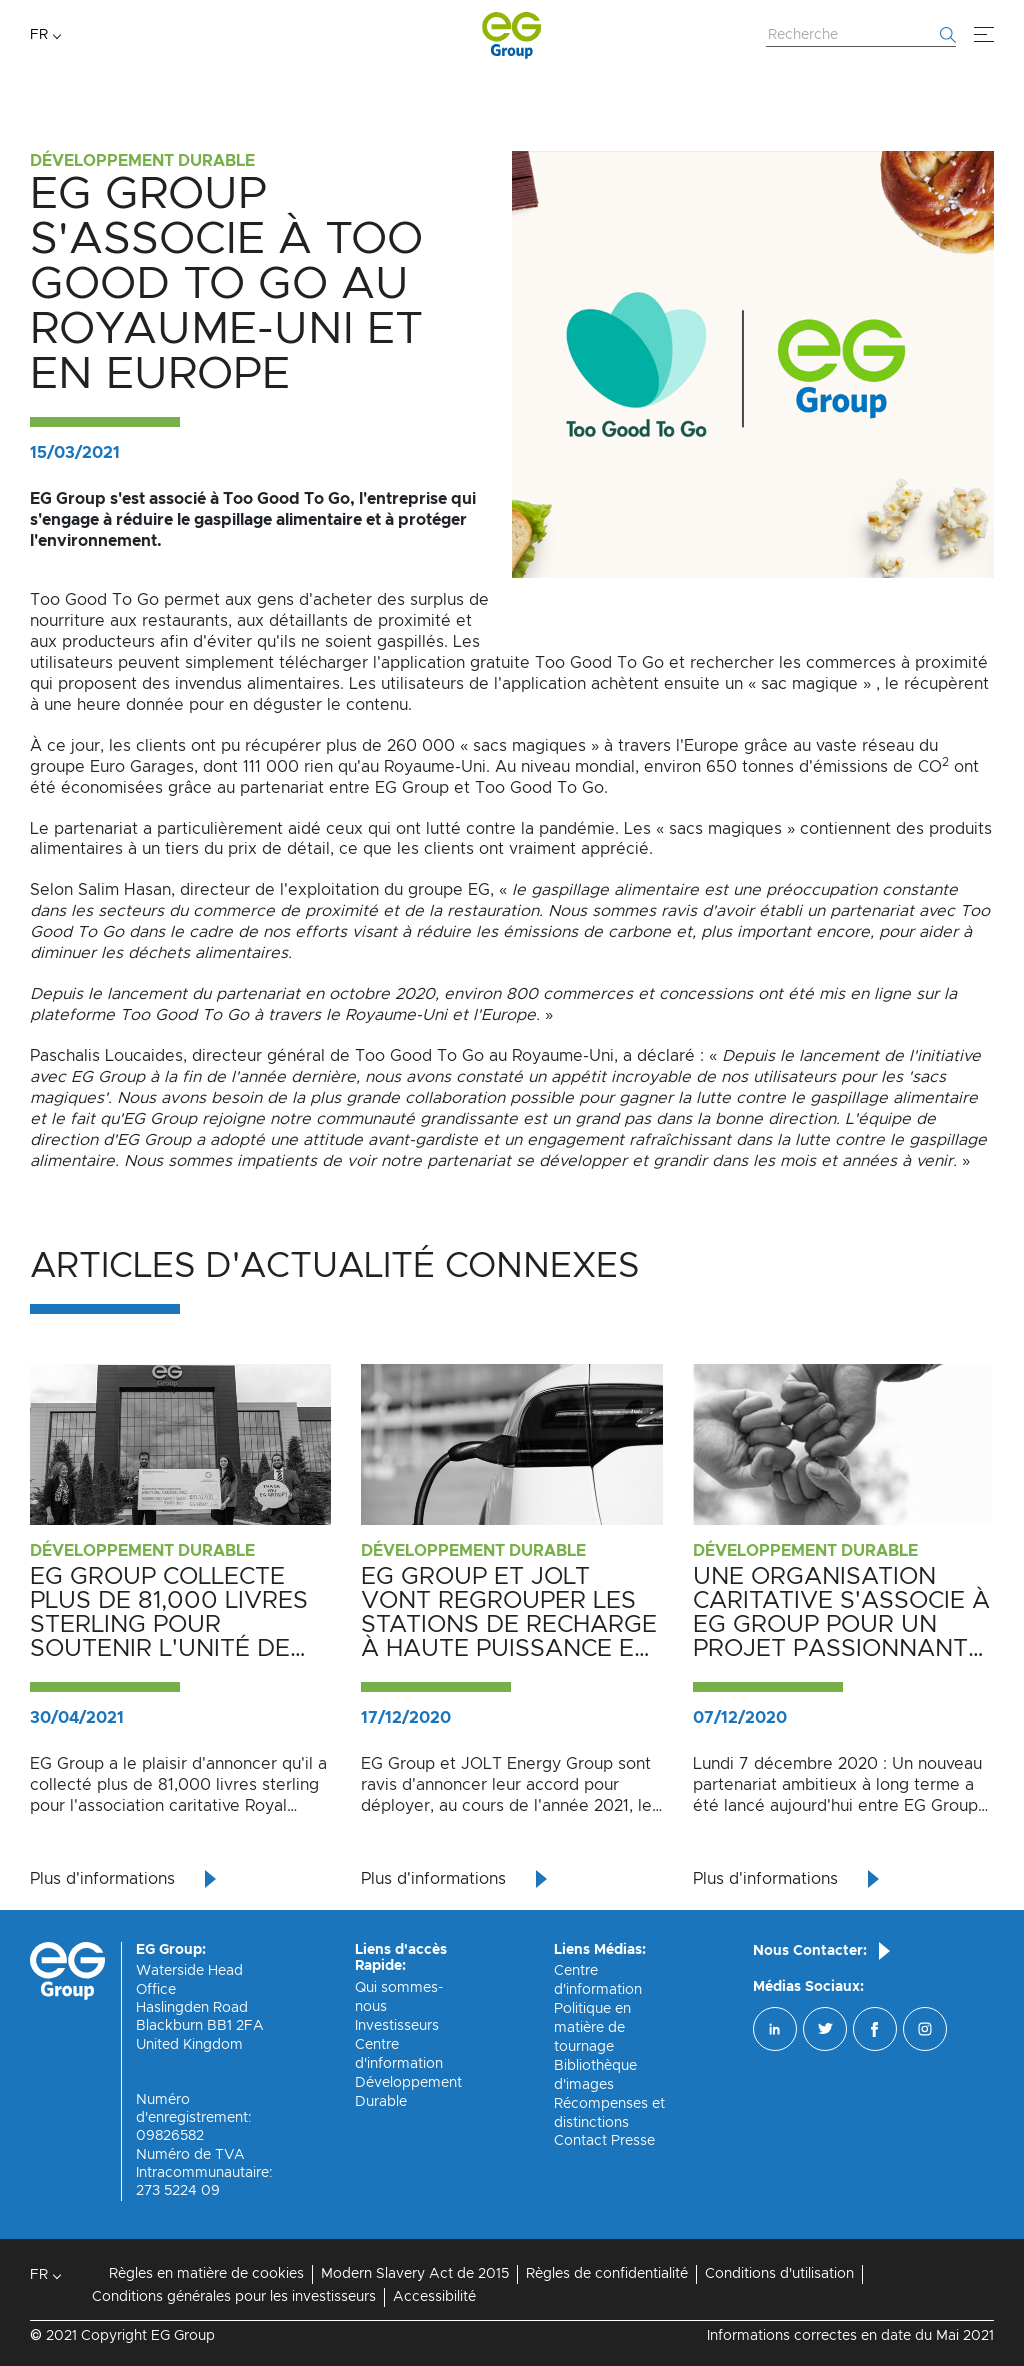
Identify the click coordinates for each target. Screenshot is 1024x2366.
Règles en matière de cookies (206, 2274)
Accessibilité (434, 2297)
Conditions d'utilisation (779, 2274)
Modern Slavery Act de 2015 (415, 2274)
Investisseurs (397, 2026)
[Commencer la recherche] (948, 35)
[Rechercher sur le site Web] (861, 36)
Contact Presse (604, 2141)
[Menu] (984, 35)
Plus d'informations (102, 1879)
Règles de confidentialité (607, 2274)
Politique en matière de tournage (592, 2028)
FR (39, 35)
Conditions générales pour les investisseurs (234, 2297)
